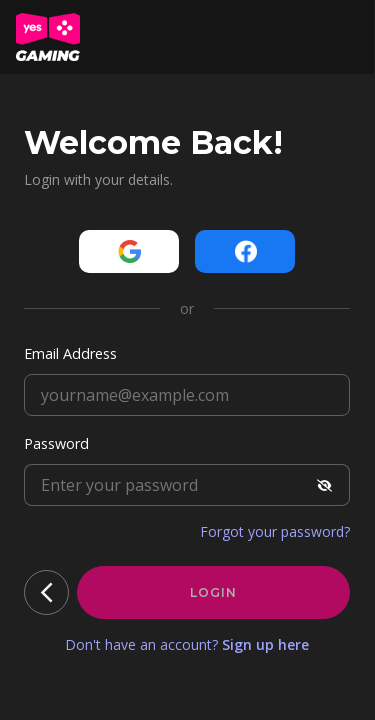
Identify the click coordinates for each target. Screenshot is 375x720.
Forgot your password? (275, 531)
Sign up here (265, 644)
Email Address (70, 353)
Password (56, 443)
